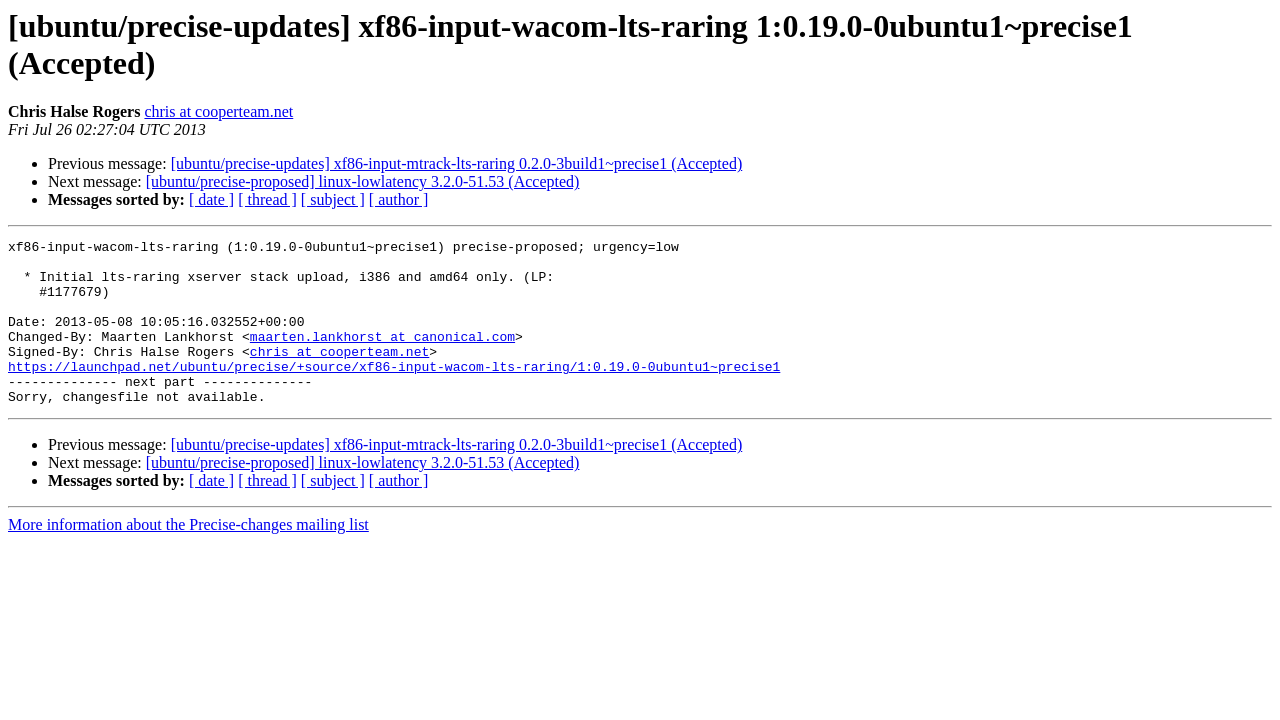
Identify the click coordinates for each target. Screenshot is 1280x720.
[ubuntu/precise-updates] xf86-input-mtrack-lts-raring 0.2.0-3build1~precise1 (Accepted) (457, 163)
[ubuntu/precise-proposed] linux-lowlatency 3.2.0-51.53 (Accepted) (363, 181)
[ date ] (211, 199)
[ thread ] (267, 199)
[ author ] (399, 199)
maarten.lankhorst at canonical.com (382, 357)
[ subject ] (333, 199)
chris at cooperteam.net (218, 111)
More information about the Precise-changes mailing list (188, 557)
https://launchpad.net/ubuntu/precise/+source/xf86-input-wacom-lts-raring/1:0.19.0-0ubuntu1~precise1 (394, 393)
